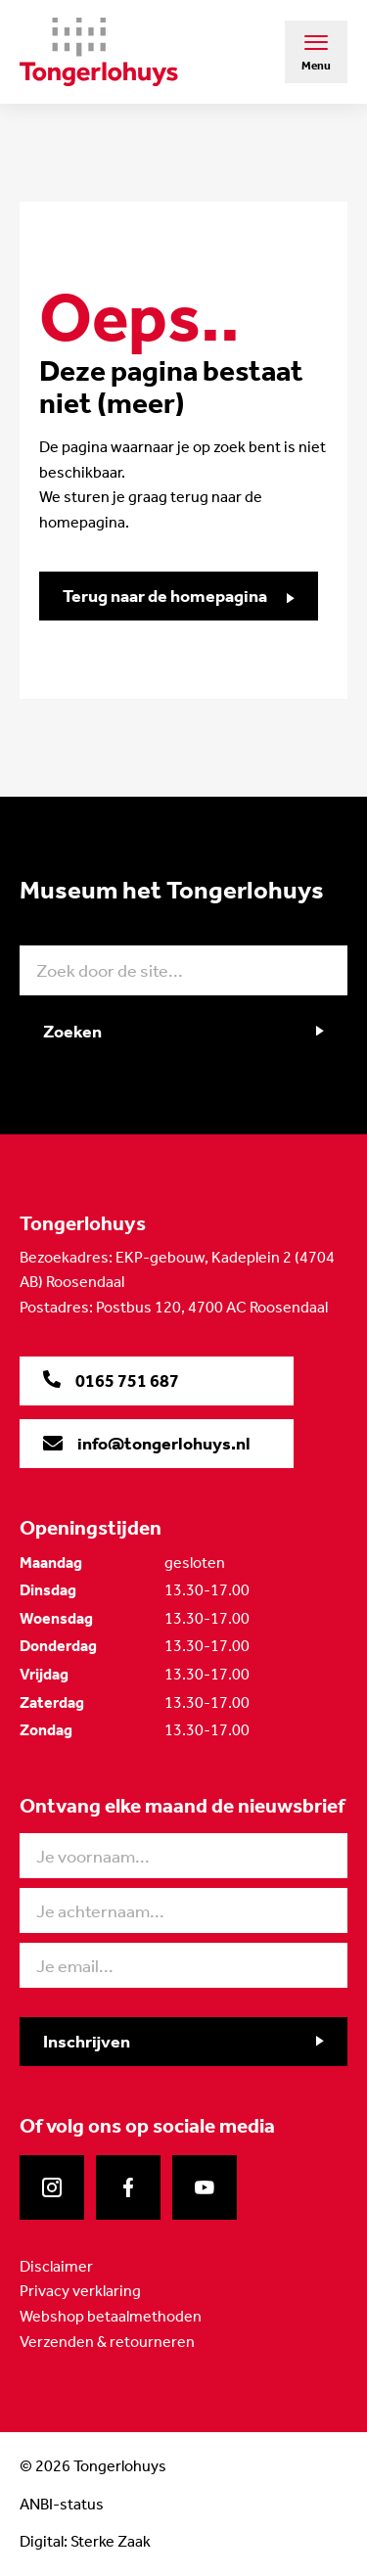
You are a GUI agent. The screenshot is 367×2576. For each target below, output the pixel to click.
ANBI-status (62, 2504)
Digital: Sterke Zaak (85, 2541)
